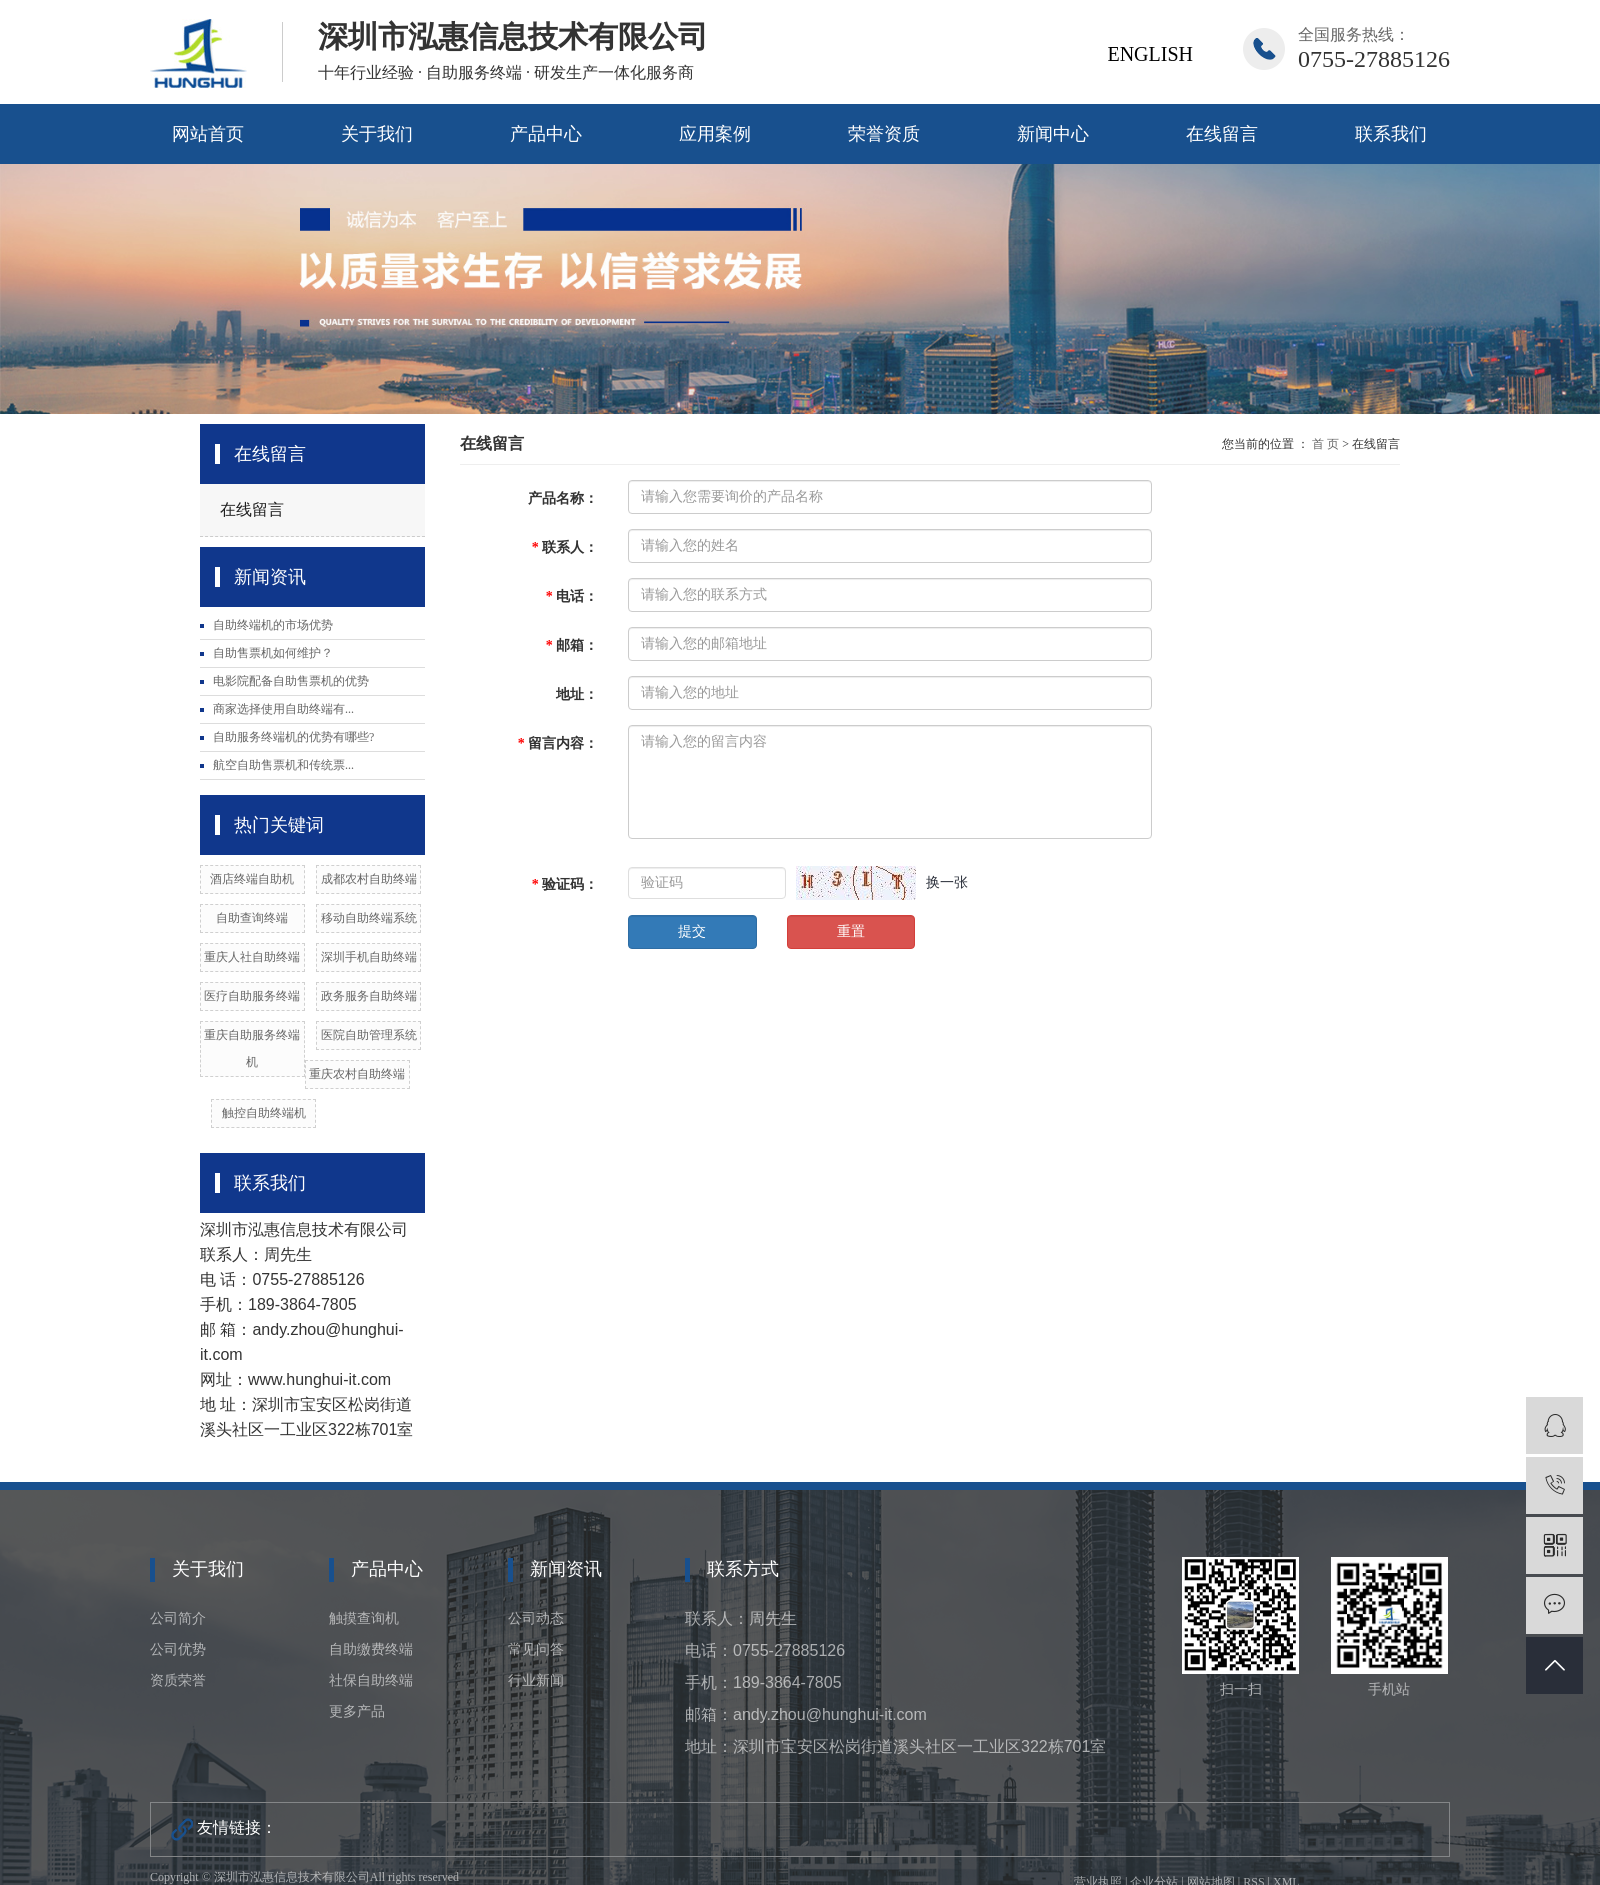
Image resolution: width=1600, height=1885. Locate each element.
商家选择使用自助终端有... (283, 709)
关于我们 (377, 134)
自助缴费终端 (371, 1649)
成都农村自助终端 (369, 879)
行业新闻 (536, 1680)
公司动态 (536, 1618)
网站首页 (208, 134)
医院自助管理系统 (369, 1035)
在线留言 (1222, 134)
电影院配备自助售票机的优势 (291, 681)
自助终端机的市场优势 (273, 625)
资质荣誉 (178, 1680)
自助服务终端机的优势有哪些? (293, 737)
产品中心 (546, 134)
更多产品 (357, 1711)
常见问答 (536, 1649)
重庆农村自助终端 (357, 1074)
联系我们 (1391, 134)
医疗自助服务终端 (252, 996)
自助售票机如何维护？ (273, 653)
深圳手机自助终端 (369, 957)
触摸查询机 (364, 1618)
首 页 (1325, 444)
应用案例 (715, 134)
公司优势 (178, 1649)
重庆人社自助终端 (252, 957)
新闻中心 (1053, 134)
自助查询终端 (252, 918)
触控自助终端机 (264, 1113)
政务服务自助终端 (369, 996)
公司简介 (178, 1618)
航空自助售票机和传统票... (283, 765)
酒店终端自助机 (252, 879)
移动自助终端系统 (369, 918)
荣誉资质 (884, 134)
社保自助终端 (371, 1680)
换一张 (947, 882)
